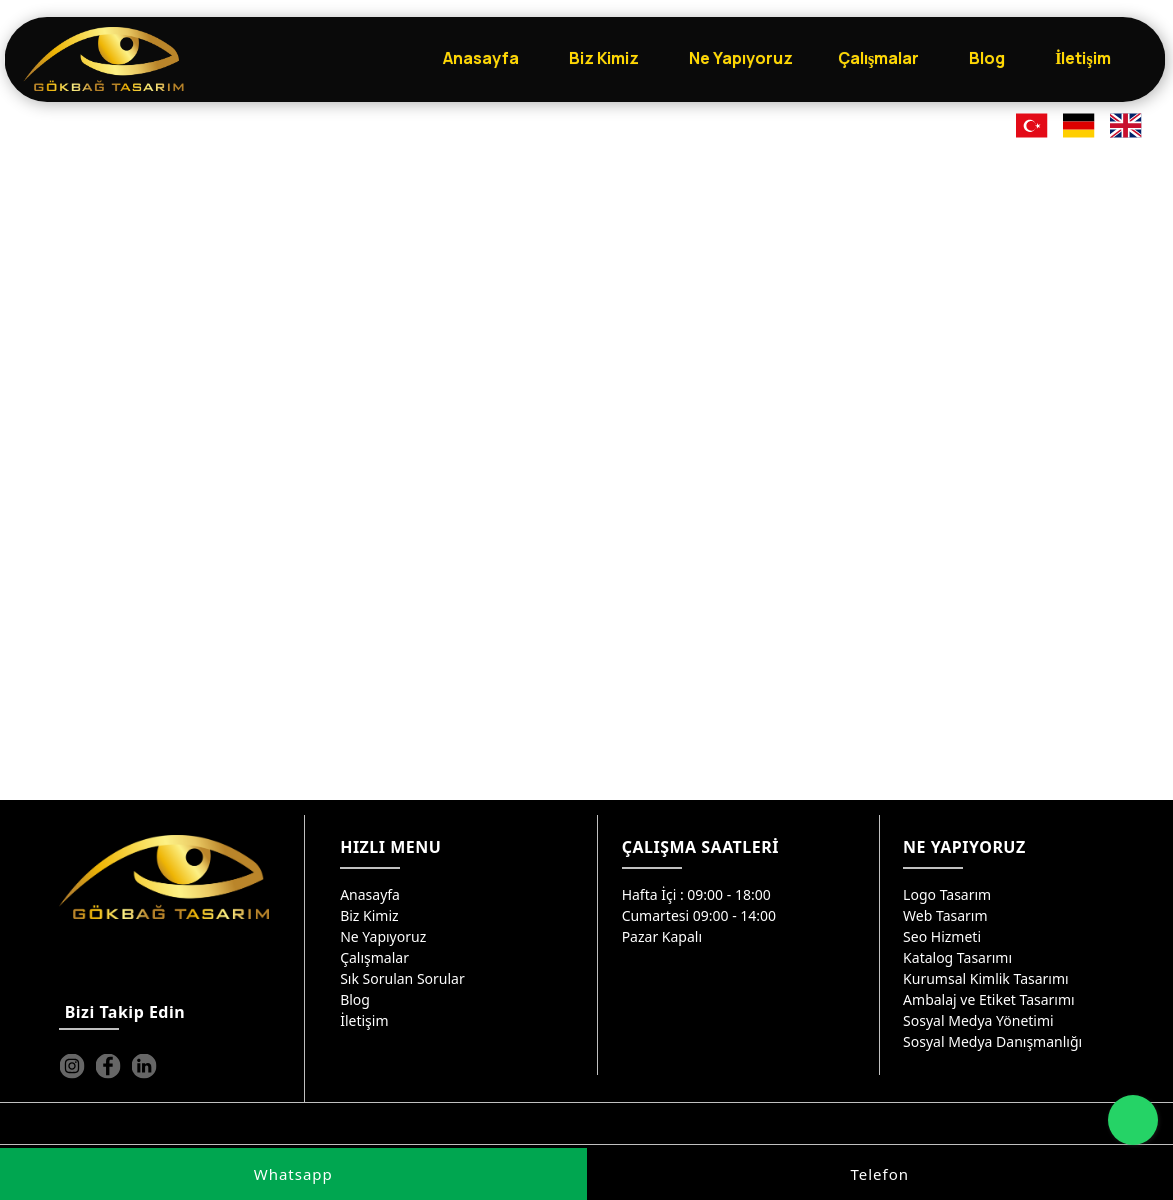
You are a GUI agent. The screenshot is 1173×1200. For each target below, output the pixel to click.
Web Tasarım (945, 915)
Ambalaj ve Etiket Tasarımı (989, 999)
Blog (355, 999)
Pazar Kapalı (662, 936)
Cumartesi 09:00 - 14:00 (699, 915)
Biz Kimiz (369, 915)
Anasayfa (370, 894)
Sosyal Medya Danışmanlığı (992, 1041)
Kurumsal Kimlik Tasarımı (986, 978)
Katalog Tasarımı (957, 957)
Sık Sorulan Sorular (402, 978)
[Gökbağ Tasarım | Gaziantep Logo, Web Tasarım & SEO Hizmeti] (104, 59)
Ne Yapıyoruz (383, 936)
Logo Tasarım (947, 894)
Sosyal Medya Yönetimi (978, 1020)
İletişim (364, 1020)
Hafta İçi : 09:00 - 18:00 (696, 894)
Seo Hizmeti (942, 936)
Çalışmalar (374, 957)
